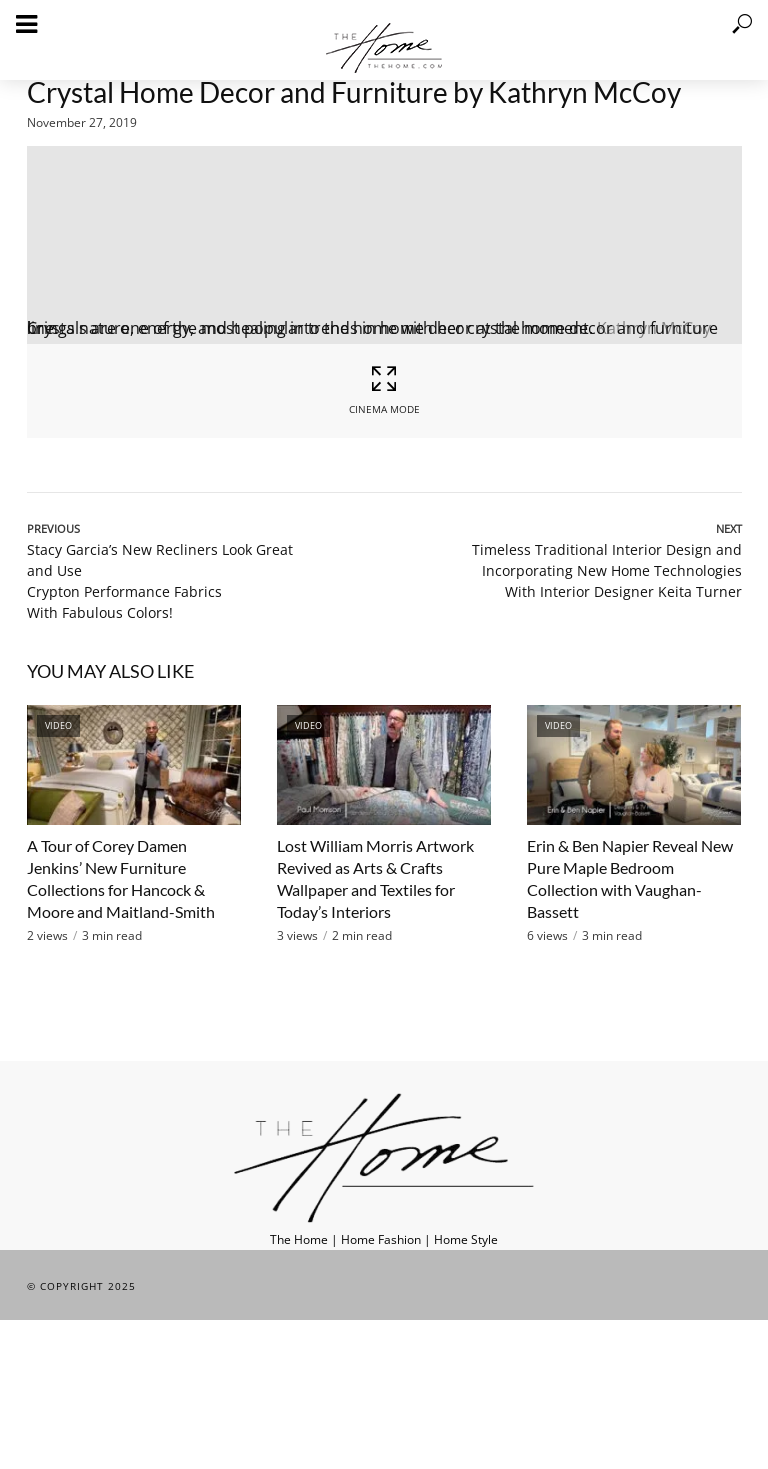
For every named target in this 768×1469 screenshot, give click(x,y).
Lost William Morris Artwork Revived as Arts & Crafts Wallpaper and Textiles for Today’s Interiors (375, 878)
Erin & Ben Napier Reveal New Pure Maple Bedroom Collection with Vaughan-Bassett (630, 878)
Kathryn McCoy (654, 328)
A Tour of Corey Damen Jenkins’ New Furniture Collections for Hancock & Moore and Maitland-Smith (121, 878)
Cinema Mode (384, 390)
